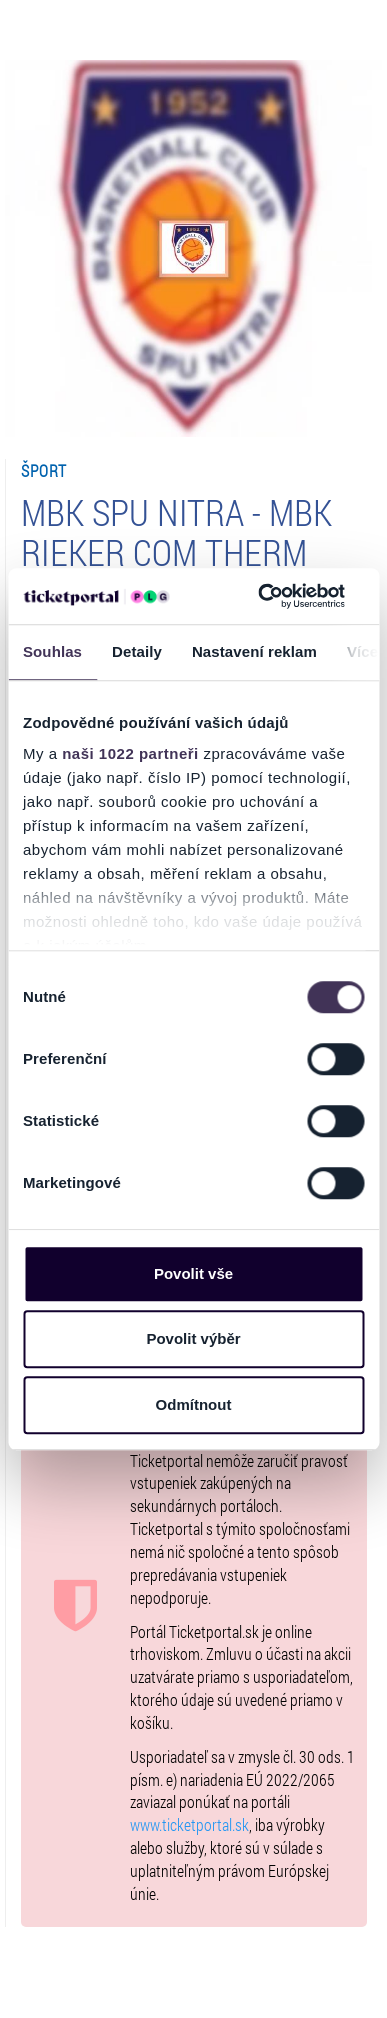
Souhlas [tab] (52, 651)
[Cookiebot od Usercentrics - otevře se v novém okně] (261, 596)
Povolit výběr (193, 1338)
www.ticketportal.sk (189, 1824)
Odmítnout (194, 1404)
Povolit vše (193, 1273)
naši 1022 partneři (130, 753)
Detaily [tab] (137, 651)
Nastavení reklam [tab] (254, 651)
